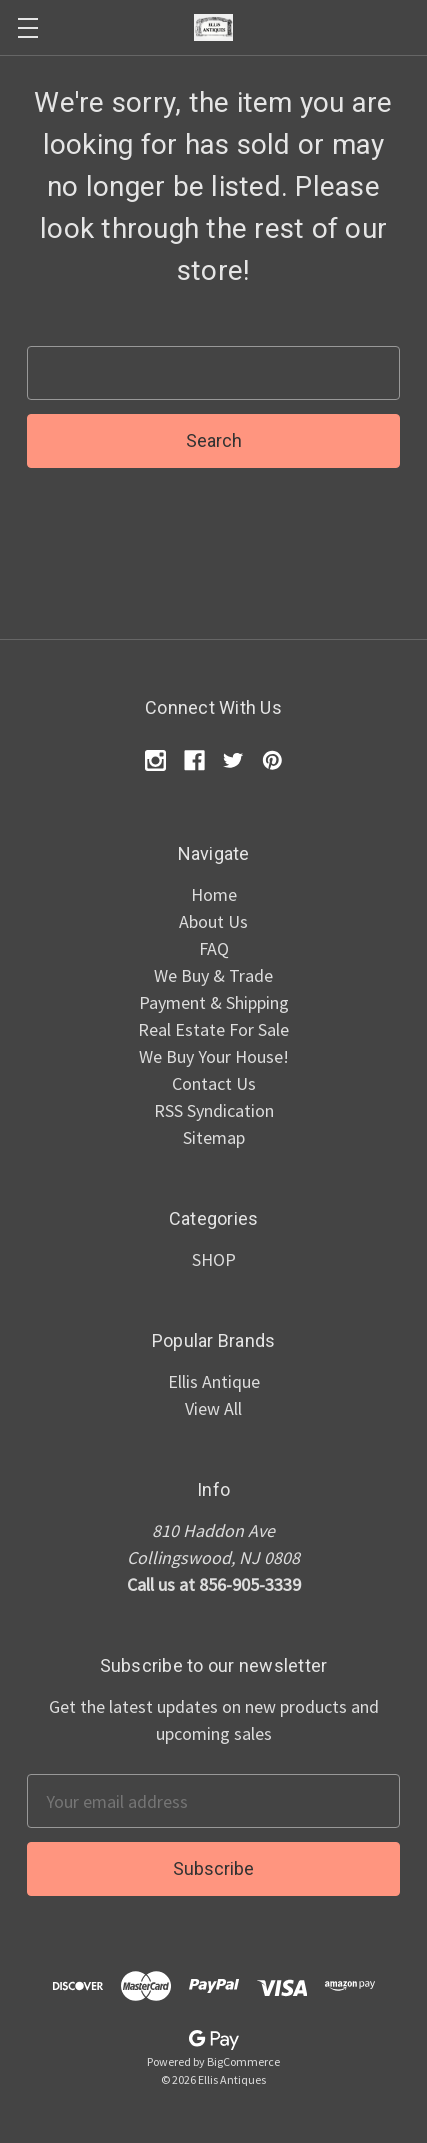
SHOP (214, 1259)
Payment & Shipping (214, 1002)
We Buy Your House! (214, 1056)
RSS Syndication (214, 1110)
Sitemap (214, 1137)
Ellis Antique (214, 1381)
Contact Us (214, 1083)
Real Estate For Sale (213, 1029)
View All (213, 1408)
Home (214, 894)
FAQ (214, 948)
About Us (213, 921)
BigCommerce (243, 2061)
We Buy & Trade (213, 975)
